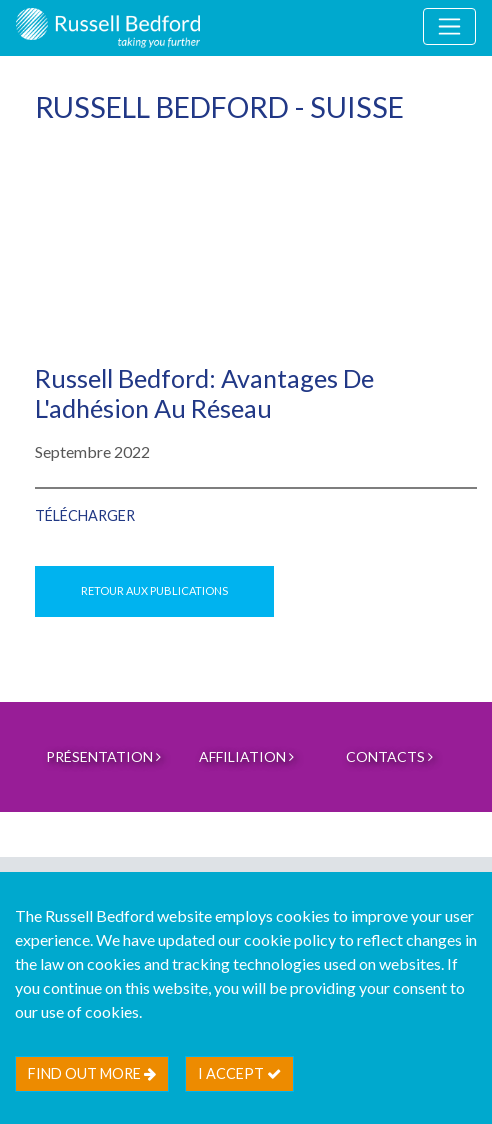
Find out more (92, 1073)
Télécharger (85, 515)
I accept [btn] (239, 1073)
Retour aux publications (154, 590)
